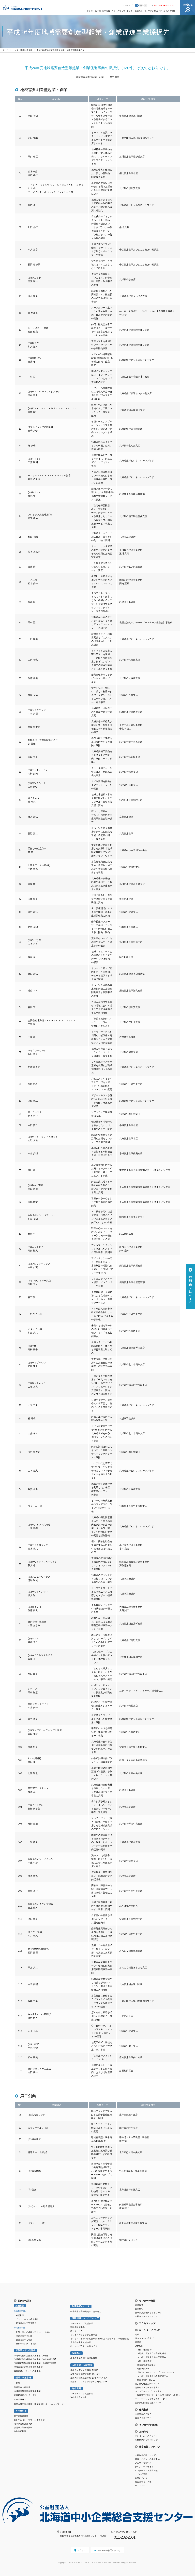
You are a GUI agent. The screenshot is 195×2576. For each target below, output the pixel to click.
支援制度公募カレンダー (146, 2455)
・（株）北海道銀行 (144, 2361)
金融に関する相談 (24, 2340)
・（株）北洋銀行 (143, 2350)
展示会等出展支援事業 (80, 2342)
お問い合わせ (141, 2478)
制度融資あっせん (81, 2306)
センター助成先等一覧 (137, 11)
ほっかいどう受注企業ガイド (83, 2346)
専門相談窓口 (20, 2327)
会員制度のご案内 (143, 2414)
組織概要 (139, 2305)
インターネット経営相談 (27, 2319)
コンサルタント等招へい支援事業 (29, 2420)
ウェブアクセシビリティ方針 (148, 2391)
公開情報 (106, 11)
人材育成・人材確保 (82, 2365)
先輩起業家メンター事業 (25, 2395)
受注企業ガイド (155, 11)
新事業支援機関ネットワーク (148, 2313)
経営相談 (20, 2315)
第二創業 (114, 77)
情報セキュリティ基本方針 (147, 2387)
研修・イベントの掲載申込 (147, 2459)
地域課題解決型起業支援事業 (27, 2391)
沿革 (137, 2334)
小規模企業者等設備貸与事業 (83, 2358)
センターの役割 (94, 11)
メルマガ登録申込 (143, 2463)
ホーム (5, 50)
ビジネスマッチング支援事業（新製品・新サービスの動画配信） (100, 2339)
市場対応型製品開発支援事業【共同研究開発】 (35, 2363)
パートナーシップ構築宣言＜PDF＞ (151, 2399)
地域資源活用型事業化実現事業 (28, 2367)
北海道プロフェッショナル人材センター (88, 2381)
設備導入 (76, 2353)
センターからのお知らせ (146, 2436)
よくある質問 (169, 11)
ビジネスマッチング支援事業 (83, 2335)
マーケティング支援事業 (81, 2323)
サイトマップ (141, 2485)
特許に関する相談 (24, 2336)
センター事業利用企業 (22, 50)
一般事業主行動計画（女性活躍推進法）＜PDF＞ (157, 2395)
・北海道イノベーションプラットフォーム (154, 2372)
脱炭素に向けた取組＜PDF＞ (148, 2403)
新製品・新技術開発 (25, 2350)
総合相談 (19, 2305)
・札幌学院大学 (142, 2368)
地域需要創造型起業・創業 (90, 77)
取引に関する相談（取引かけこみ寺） (33, 2332)
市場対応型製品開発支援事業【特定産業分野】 (35, 2359)
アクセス (81, 2550)
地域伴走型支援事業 (23, 2424)
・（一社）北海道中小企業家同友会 (151, 2376)
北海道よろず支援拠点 (26, 2323)
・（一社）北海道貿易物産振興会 (150, 2357)
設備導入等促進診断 (23, 2427)
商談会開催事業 (77, 2327)
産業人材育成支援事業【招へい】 (85, 2374)
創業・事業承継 (23, 2377)
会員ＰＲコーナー (143, 2418)
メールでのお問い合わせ (109, 2550)
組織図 (138, 2342)
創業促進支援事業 (22, 2387)
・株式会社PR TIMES (145, 2380)
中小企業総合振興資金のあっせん (85, 2311)
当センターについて (149, 2330)
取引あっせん (76, 2331)
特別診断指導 (20, 2431)
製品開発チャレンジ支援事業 (27, 2371)
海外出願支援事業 (78, 2397)
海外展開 (76, 2388)
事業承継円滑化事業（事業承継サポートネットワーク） (39, 2404)
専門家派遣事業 (21, 2416)
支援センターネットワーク (147, 2316)
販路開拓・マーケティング (85, 2318)
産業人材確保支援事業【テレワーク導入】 (90, 2378)
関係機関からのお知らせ (146, 2440)
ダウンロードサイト (144, 2467)
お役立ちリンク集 (143, 2482)
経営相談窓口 (20, 2311)
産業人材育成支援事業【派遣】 (84, 2370)
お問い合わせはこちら (190, 1288)
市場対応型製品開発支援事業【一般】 (31, 2355)
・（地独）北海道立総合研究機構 (150, 2353)
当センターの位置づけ (145, 2338)
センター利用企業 (148, 2424)
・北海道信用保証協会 (145, 2365)
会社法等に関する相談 (26, 2343)
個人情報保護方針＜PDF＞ (147, 2384)
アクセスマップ (118, 11)
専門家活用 (21, 2411)
